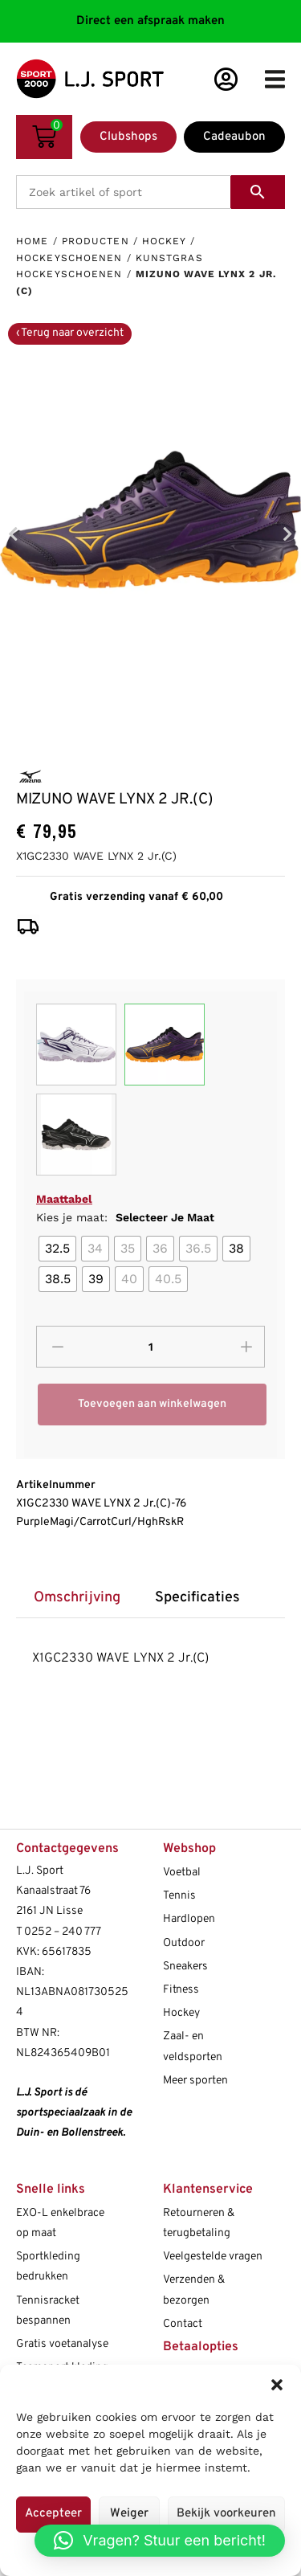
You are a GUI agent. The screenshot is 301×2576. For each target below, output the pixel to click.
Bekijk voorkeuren (226, 2513)
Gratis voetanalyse (62, 2344)
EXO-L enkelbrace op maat (60, 2223)
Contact (182, 2324)
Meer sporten (195, 2080)
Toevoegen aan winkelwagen (152, 1404)
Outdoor (184, 1943)
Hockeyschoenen (69, 258)
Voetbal (182, 1872)
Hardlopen (189, 1919)
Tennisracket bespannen (47, 2311)
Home (32, 241)
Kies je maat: (125, 1217)
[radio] (57, 1249)
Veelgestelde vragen (212, 2256)
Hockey (164, 241)
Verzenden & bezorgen (194, 2290)
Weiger (129, 2513)
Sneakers (185, 1966)
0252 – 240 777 (62, 1932)
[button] (277, 2385)
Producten (95, 241)
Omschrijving (77, 1598)
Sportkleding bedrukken (48, 2267)
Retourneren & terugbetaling (198, 2223)
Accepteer (53, 2513)
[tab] (76, 1598)
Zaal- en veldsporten (192, 2046)
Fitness (181, 1990)
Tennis (179, 1896)
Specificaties (197, 1598)
